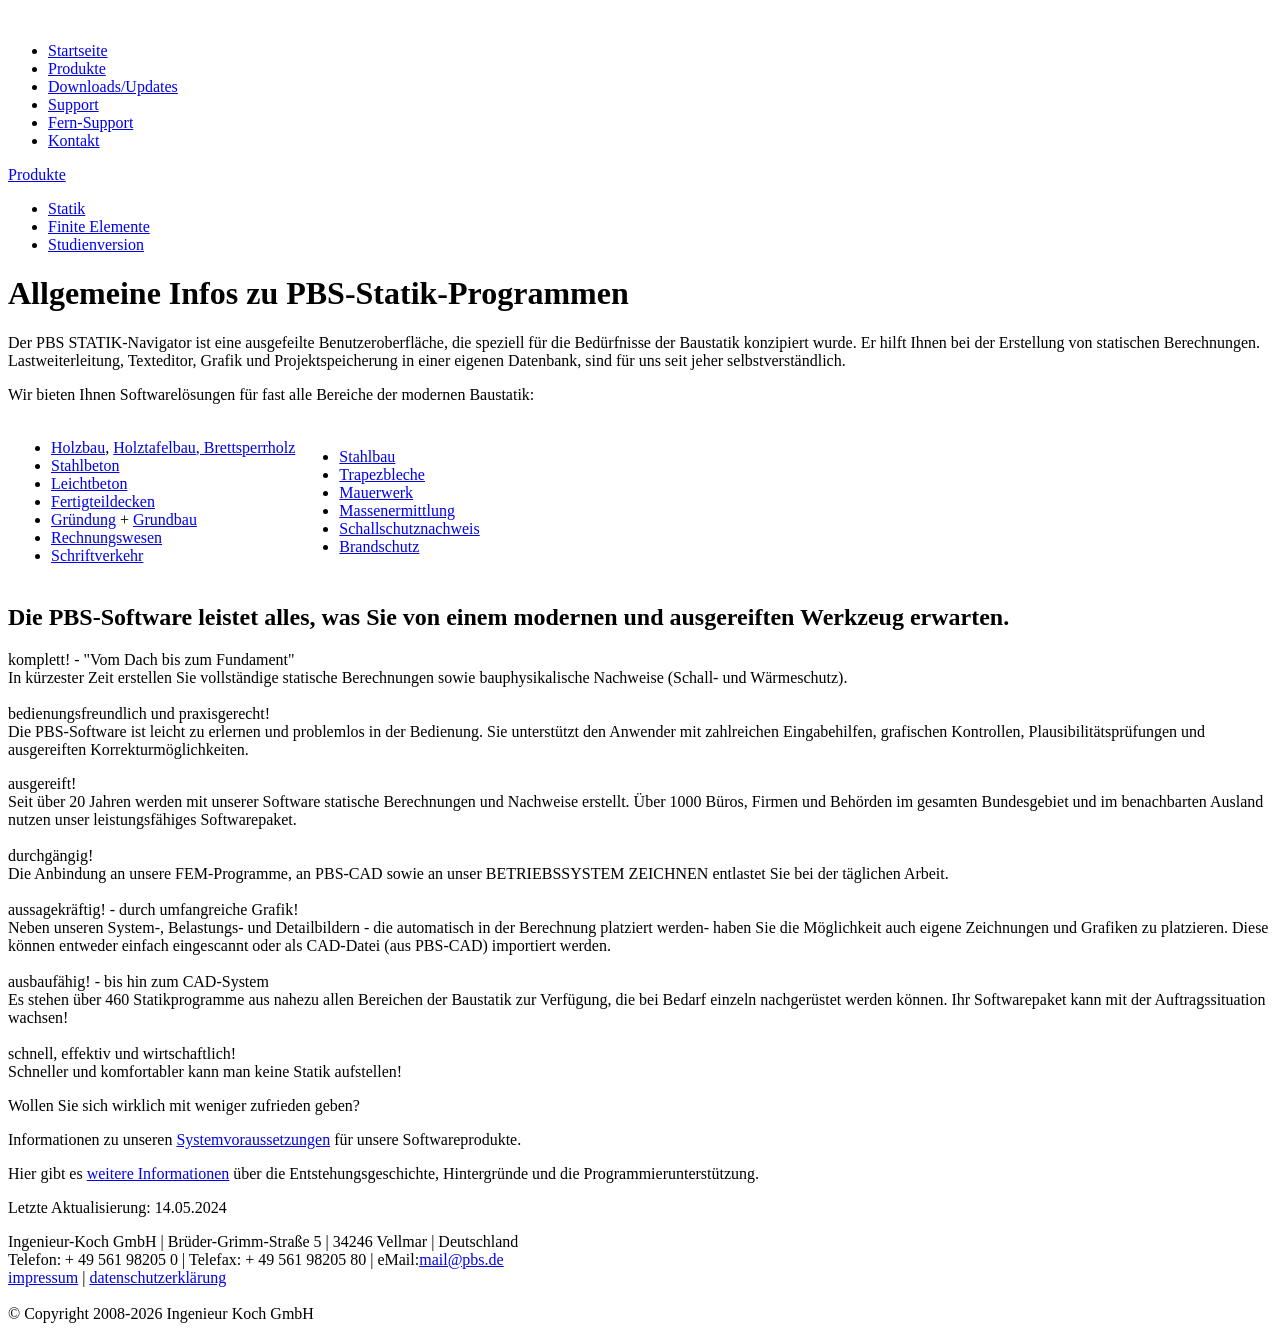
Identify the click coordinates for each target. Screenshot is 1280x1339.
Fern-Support (90, 122)
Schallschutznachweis (409, 528)
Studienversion (96, 244)
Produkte (77, 68)
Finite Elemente (99, 226)
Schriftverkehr (97, 555)
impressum (43, 1277)
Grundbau (165, 519)
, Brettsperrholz (246, 447)
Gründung (83, 519)
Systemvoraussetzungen (253, 1139)
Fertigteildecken (103, 501)
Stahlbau (367, 456)
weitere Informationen (158, 1173)
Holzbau (78, 447)
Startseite (78, 50)
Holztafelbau (154, 447)
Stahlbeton (85, 465)
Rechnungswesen (106, 537)
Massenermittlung (397, 510)
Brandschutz (379, 546)
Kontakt (74, 140)
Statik (66, 208)
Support (73, 104)
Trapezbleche (382, 474)
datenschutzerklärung (157, 1277)
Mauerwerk (376, 492)
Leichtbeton (89, 483)
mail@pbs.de (461, 1259)
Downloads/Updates (113, 86)
